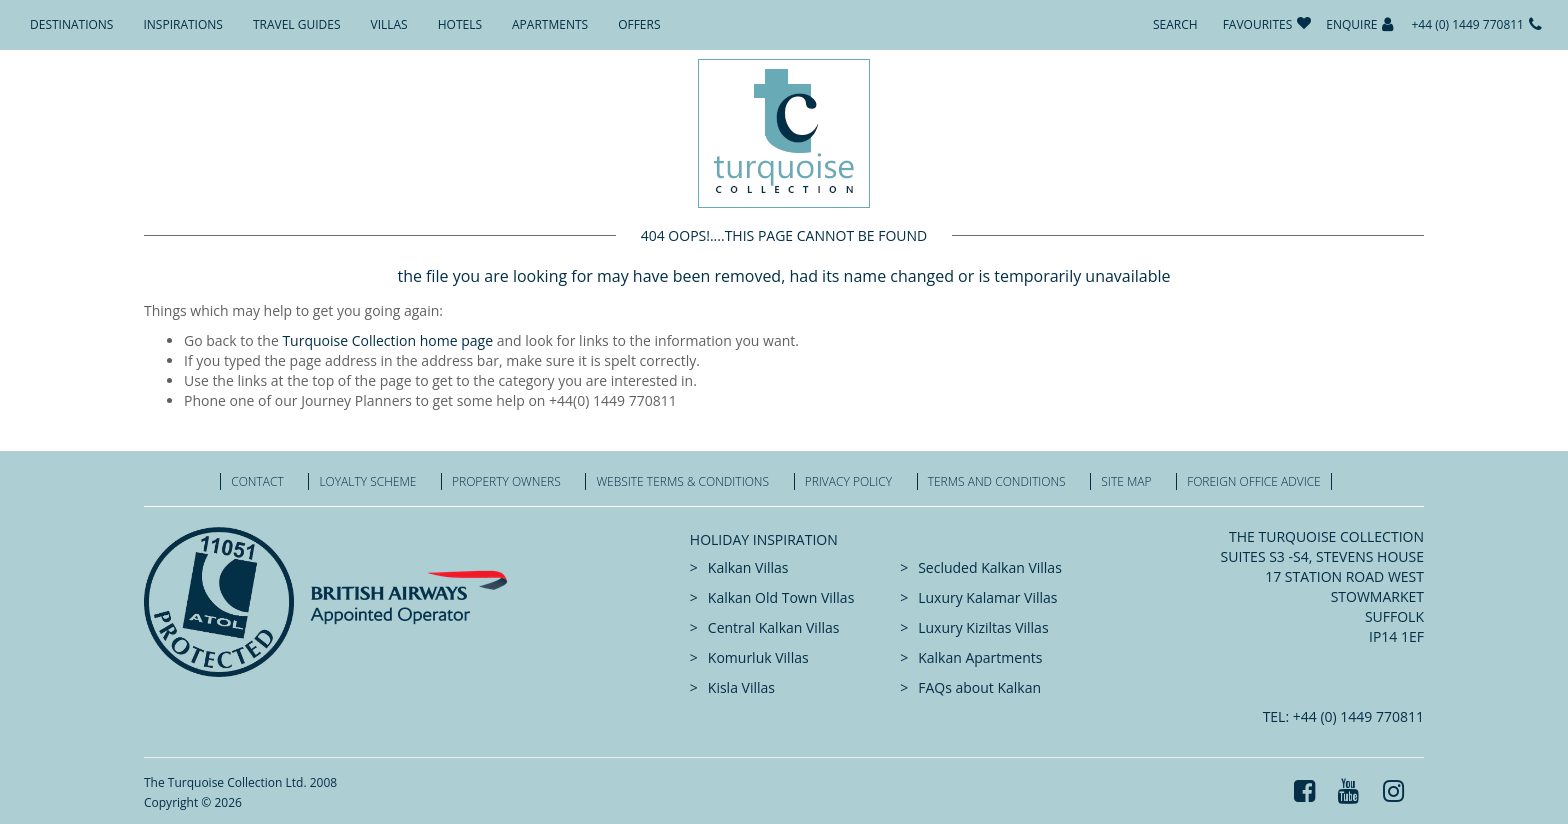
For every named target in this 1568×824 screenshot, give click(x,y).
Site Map (1126, 481)
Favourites (1258, 24)
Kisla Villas (741, 687)
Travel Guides (297, 24)
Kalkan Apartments (980, 657)
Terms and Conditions (997, 481)
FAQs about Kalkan (979, 687)
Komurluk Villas (758, 657)
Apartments (550, 24)
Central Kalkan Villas (774, 627)
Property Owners (506, 481)
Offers (639, 24)
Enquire (1351, 24)
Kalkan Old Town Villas (781, 597)
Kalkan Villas (748, 567)
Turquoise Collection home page (387, 340)
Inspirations (182, 24)
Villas (389, 24)
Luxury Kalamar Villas (987, 597)
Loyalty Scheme (367, 481)
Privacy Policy (848, 481)
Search (1175, 24)
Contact (257, 481)
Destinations (71, 24)
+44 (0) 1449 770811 (1467, 24)
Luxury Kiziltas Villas (983, 627)
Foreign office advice (1254, 481)
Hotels (460, 24)
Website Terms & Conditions (682, 481)
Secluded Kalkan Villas (990, 567)
